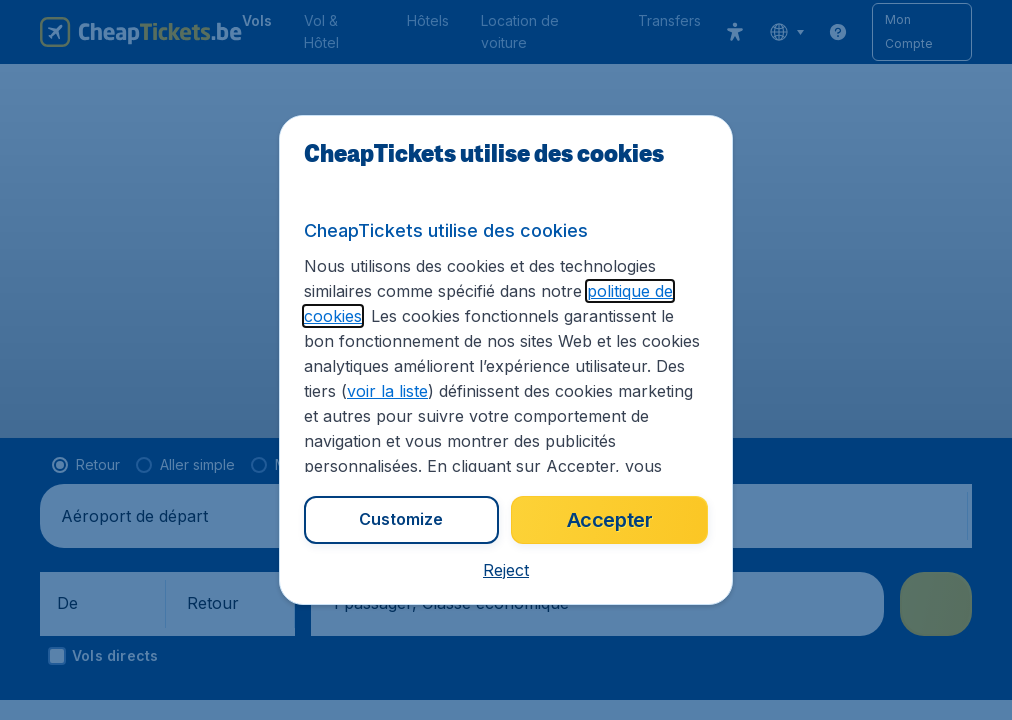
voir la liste (387, 391)
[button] (506, 570)
